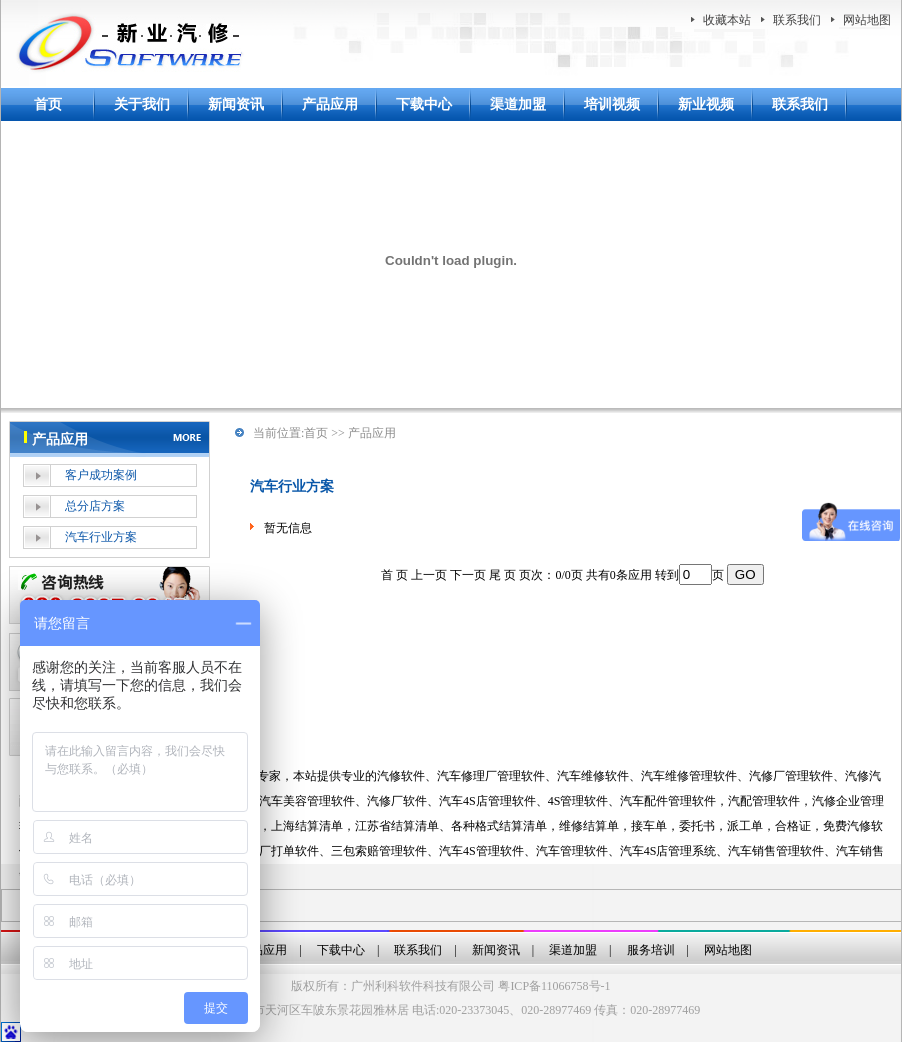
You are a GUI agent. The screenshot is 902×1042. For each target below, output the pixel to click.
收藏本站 (727, 20)
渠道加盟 (518, 104)
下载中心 (424, 104)
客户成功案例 (101, 475)
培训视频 (612, 104)
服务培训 (651, 950)
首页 (48, 104)
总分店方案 (95, 506)
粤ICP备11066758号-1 (554, 986)
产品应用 (330, 104)
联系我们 (797, 20)
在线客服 (109, 595)
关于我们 (142, 104)
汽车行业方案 (101, 537)
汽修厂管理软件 (791, 776)
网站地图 (867, 20)
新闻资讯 (236, 104)
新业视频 (706, 104)
